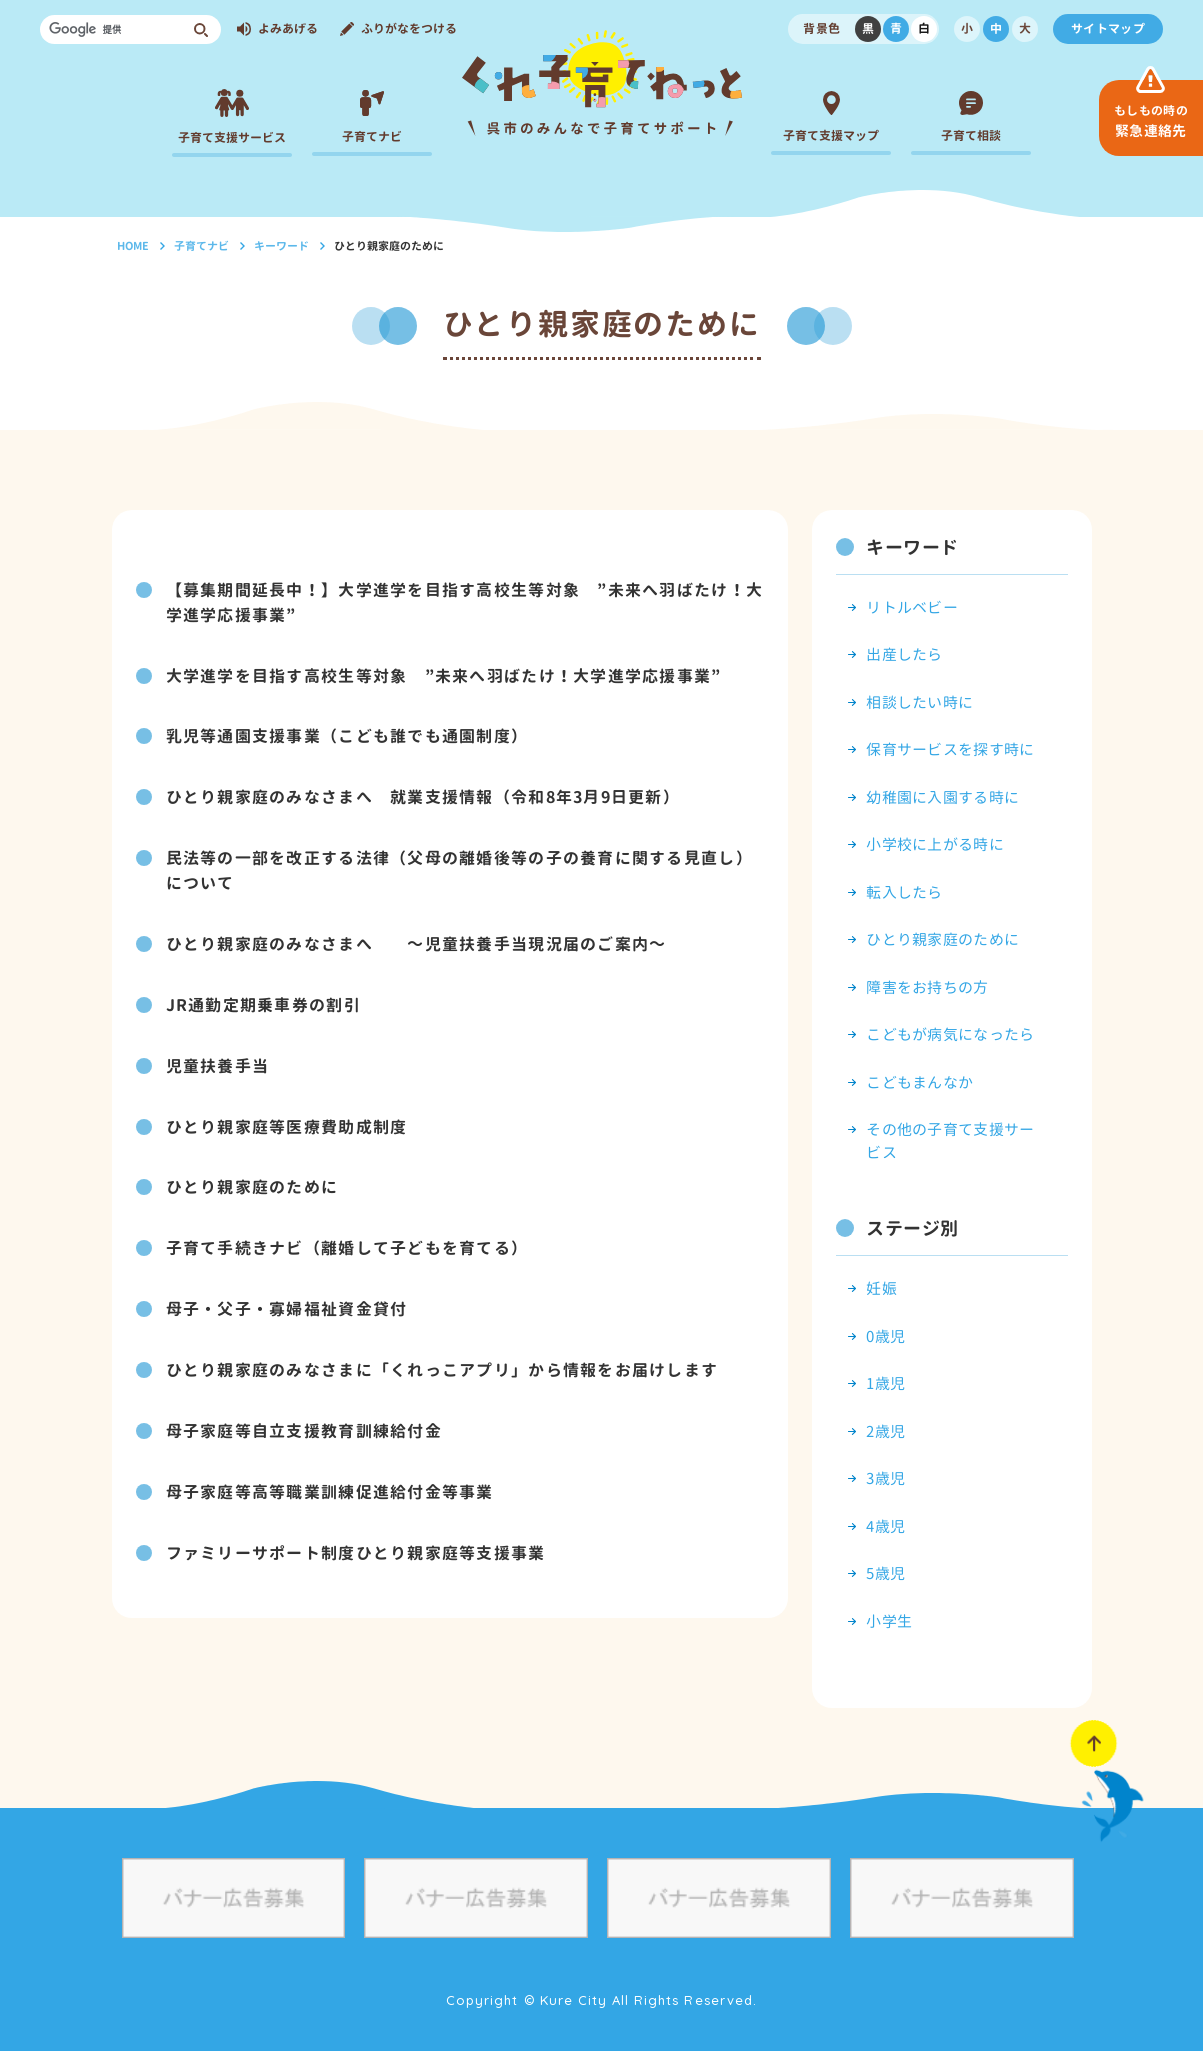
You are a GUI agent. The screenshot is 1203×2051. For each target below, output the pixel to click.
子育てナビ (201, 246)
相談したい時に (919, 702)
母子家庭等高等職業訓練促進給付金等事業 (330, 1478)
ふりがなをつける (409, 28)
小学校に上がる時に (935, 844)
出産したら (904, 654)
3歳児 (885, 1478)
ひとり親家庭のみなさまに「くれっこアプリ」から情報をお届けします (442, 1358)
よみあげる (288, 28)
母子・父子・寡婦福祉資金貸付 (287, 1298)
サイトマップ (1108, 28)
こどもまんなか (919, 1082)
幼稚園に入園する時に (942, 797)
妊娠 (881, 1288)
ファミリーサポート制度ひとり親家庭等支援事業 (356, 1538)
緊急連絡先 (1151, 121)
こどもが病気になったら (950, 1034)
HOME (133, 246)
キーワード (281, 246)
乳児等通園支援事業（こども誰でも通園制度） (347, 734)
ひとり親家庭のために (252, 1178)
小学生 (889, 1621)
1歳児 (885, 1383)
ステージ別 (912, 1228)
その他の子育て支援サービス (950, 1141)
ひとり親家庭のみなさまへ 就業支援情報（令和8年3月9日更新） (423, 794)
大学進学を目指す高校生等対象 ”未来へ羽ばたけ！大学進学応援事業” (444, 674)
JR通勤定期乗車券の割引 (263, 998)
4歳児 (885, 1526)
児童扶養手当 (218, 1058)
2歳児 (885, 1431)
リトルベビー (912, 607)
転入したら (904, 892)
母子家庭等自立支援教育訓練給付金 (304, 1418)
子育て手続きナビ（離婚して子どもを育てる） (347, 1238)
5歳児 (885, 1573)
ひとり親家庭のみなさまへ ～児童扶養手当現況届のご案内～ (416, 938)
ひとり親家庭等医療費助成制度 (287, 1118)
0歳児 (885, 1336)
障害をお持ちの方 (927, 987)
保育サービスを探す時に (950, 749)
